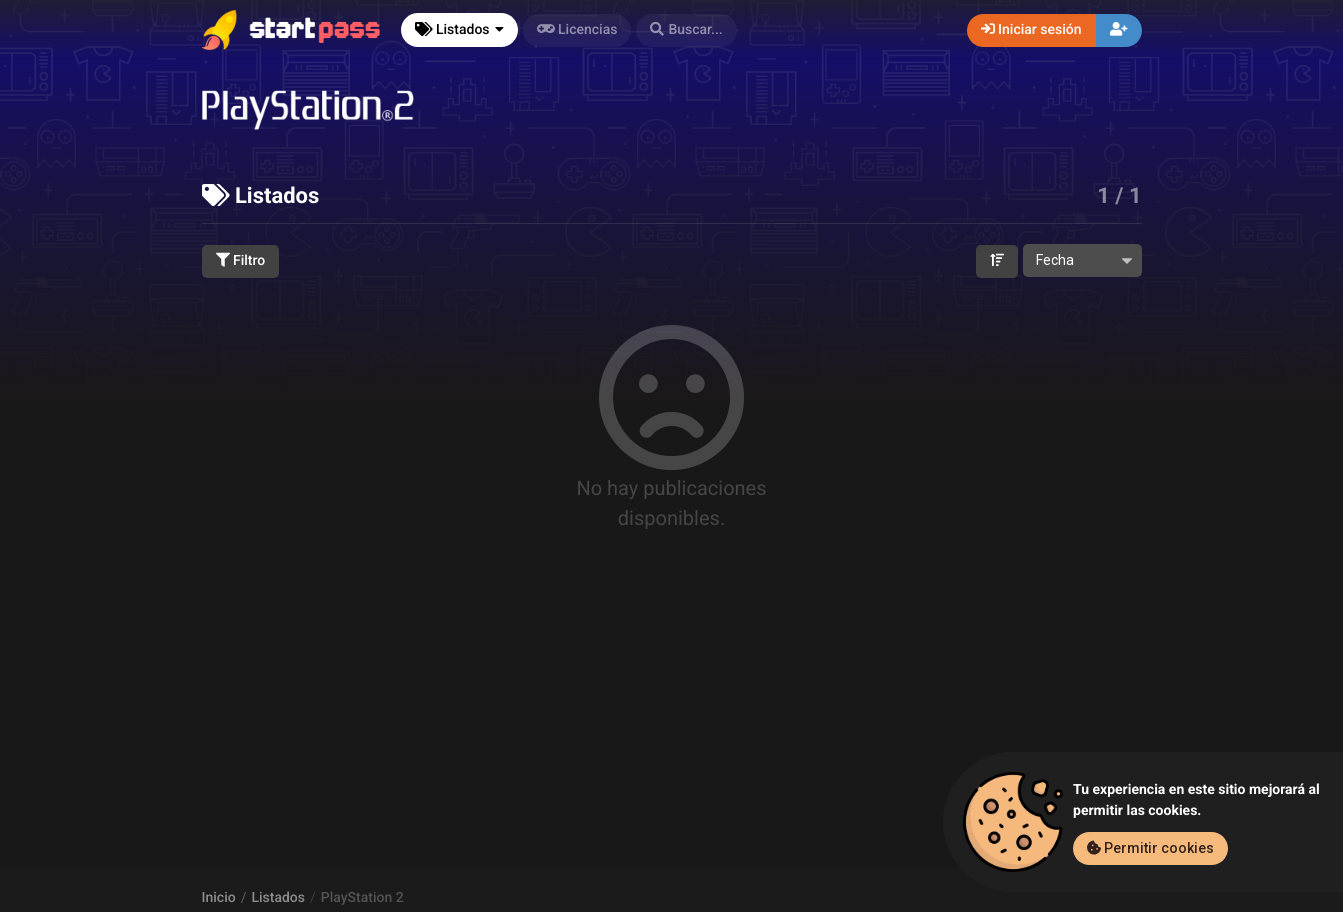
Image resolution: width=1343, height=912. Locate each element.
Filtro (241, 261)
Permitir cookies (1150, 848)
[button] (686, 30)
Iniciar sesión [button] (1031, 30)
